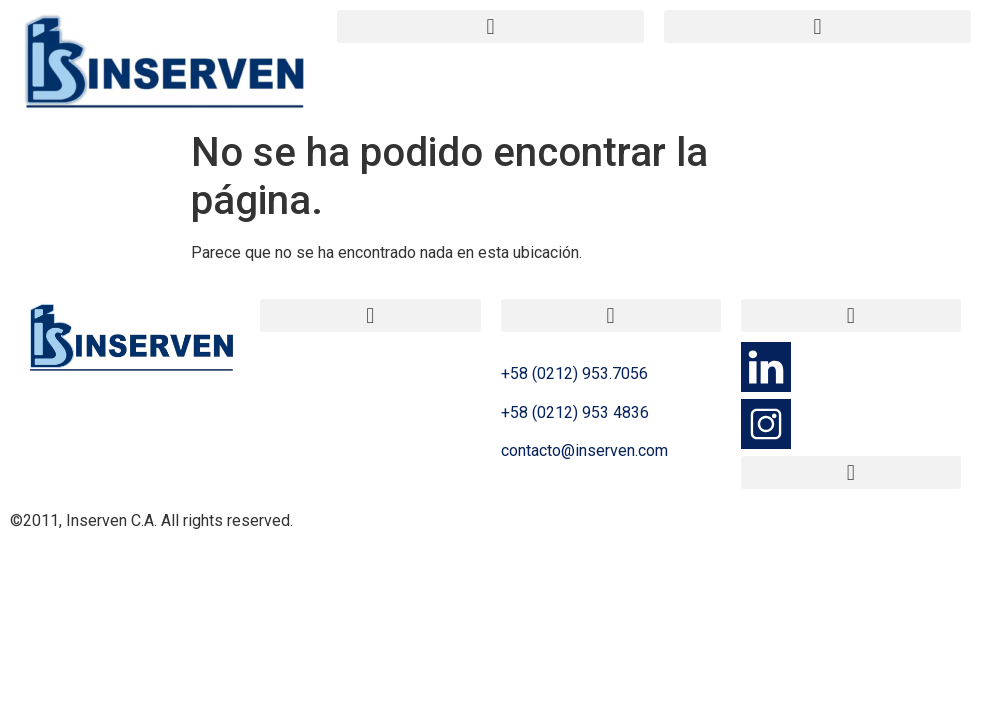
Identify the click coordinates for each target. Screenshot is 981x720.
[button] (490, 26)
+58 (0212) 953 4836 (575, 412)
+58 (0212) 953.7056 (574, 373)
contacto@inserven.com (584, 450)
